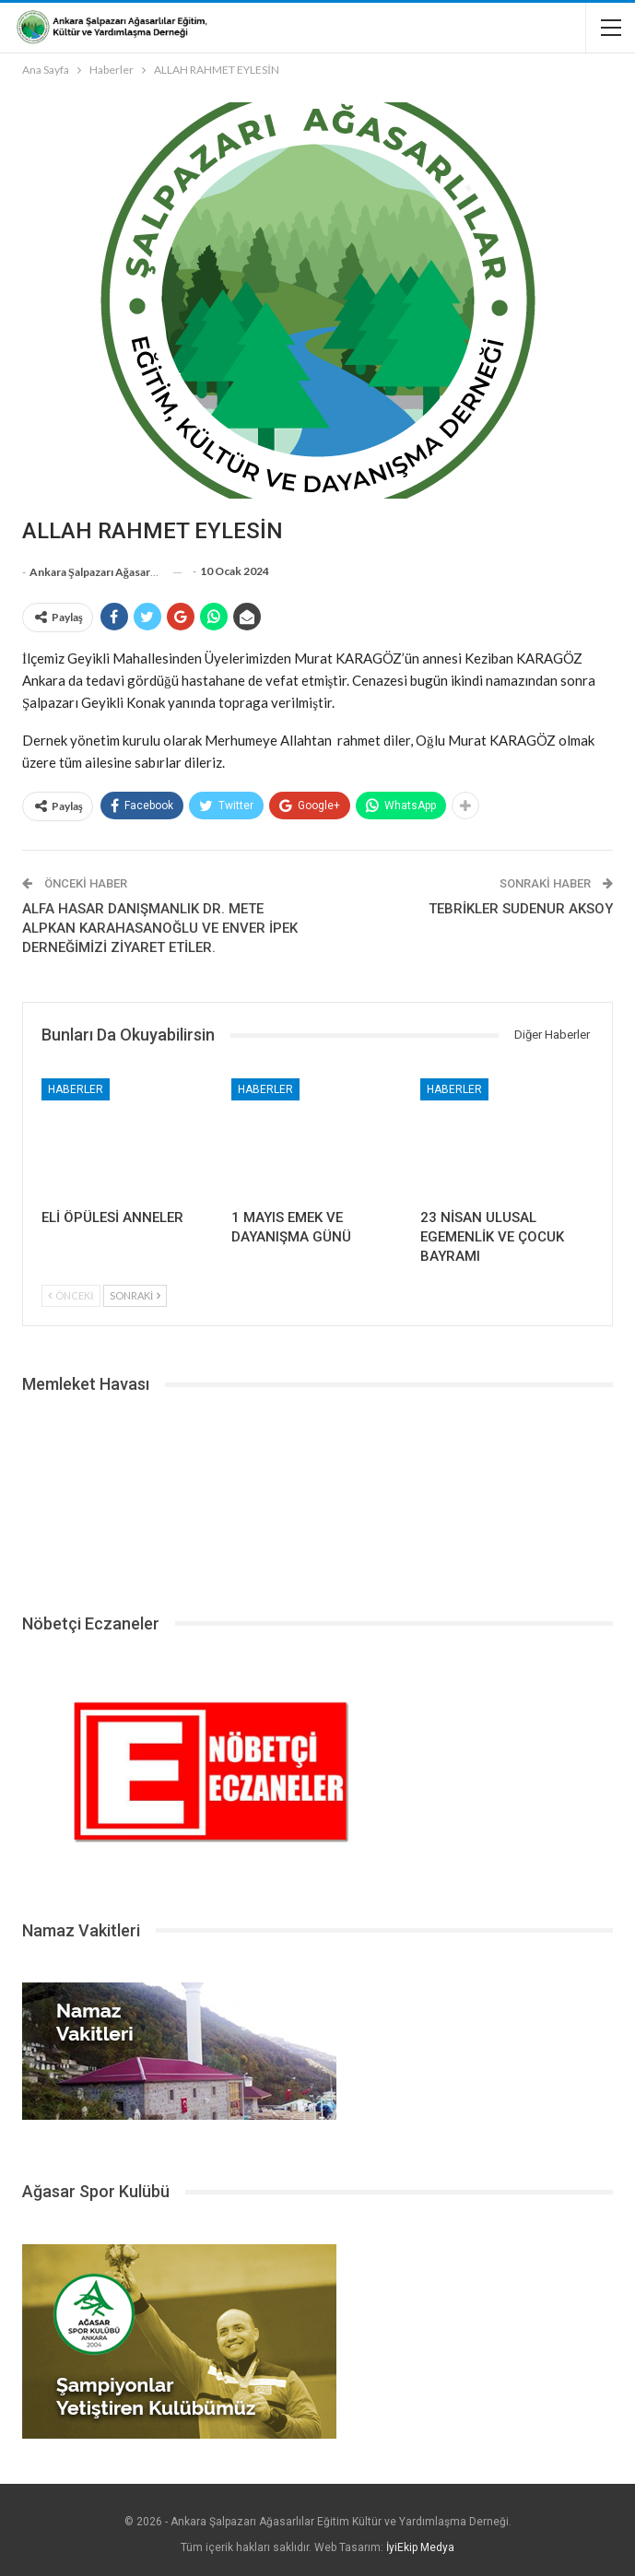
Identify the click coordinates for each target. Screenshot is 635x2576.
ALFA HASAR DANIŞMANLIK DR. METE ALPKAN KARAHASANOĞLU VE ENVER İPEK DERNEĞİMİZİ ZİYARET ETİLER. (160, 928)
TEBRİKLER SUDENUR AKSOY (521, 908)
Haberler (75, 1089)
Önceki (71, 1295)
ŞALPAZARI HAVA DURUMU (317, 1497)
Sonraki (135, 1295)
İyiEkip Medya (420, 2547)
